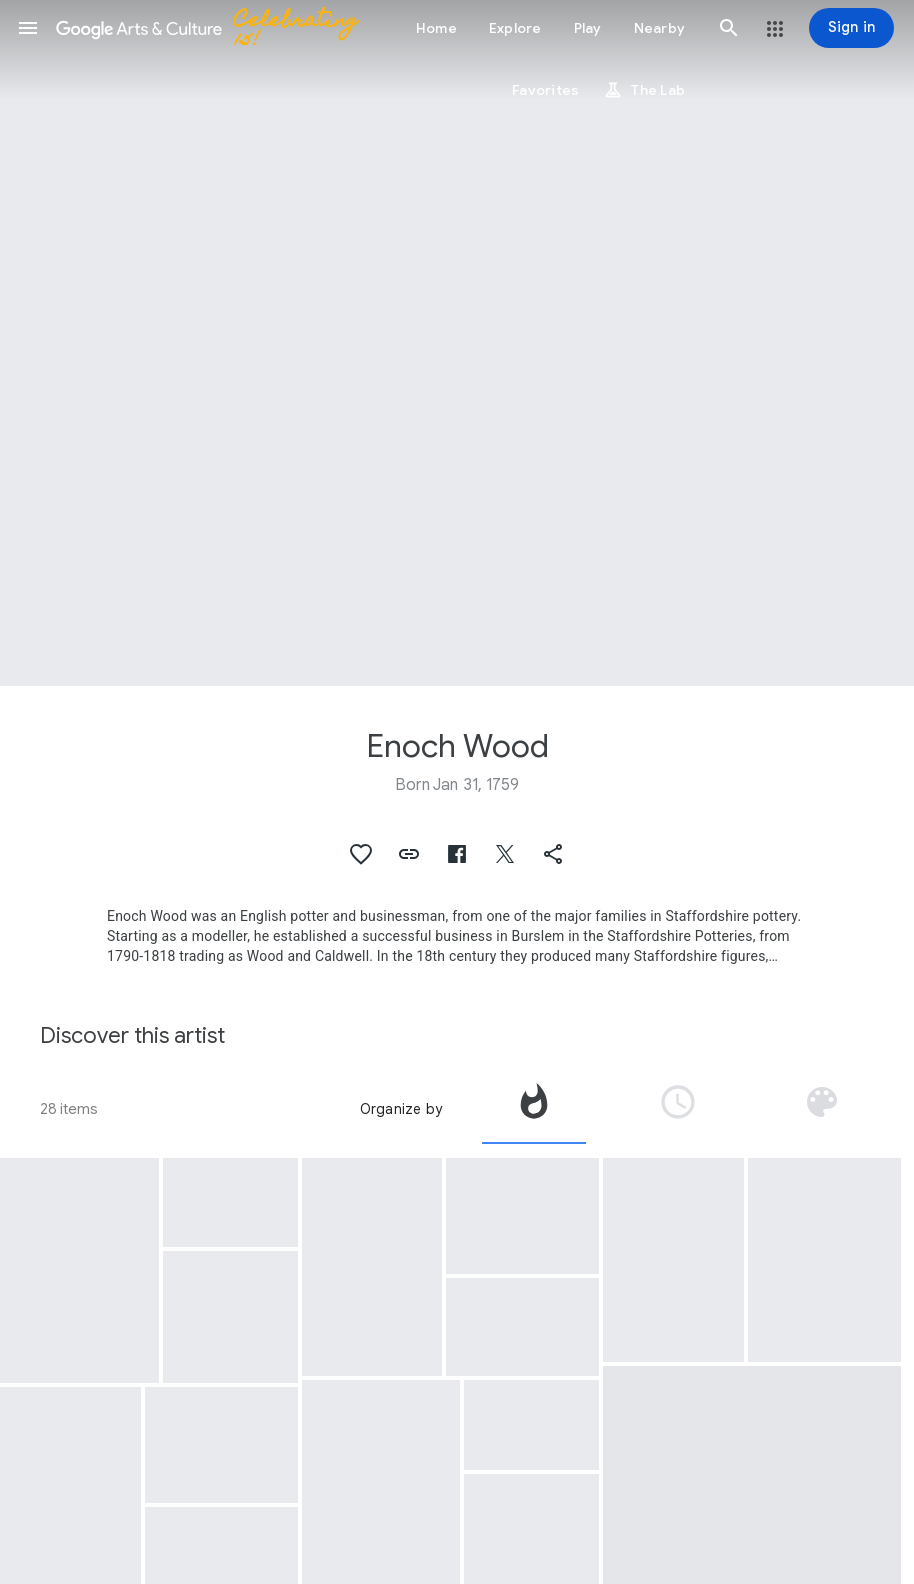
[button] (28, 28)
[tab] (534, 1109)
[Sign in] (851, 28)
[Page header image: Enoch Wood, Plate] (457, 343)
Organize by (401, 1109)
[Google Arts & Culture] (216, 28)
